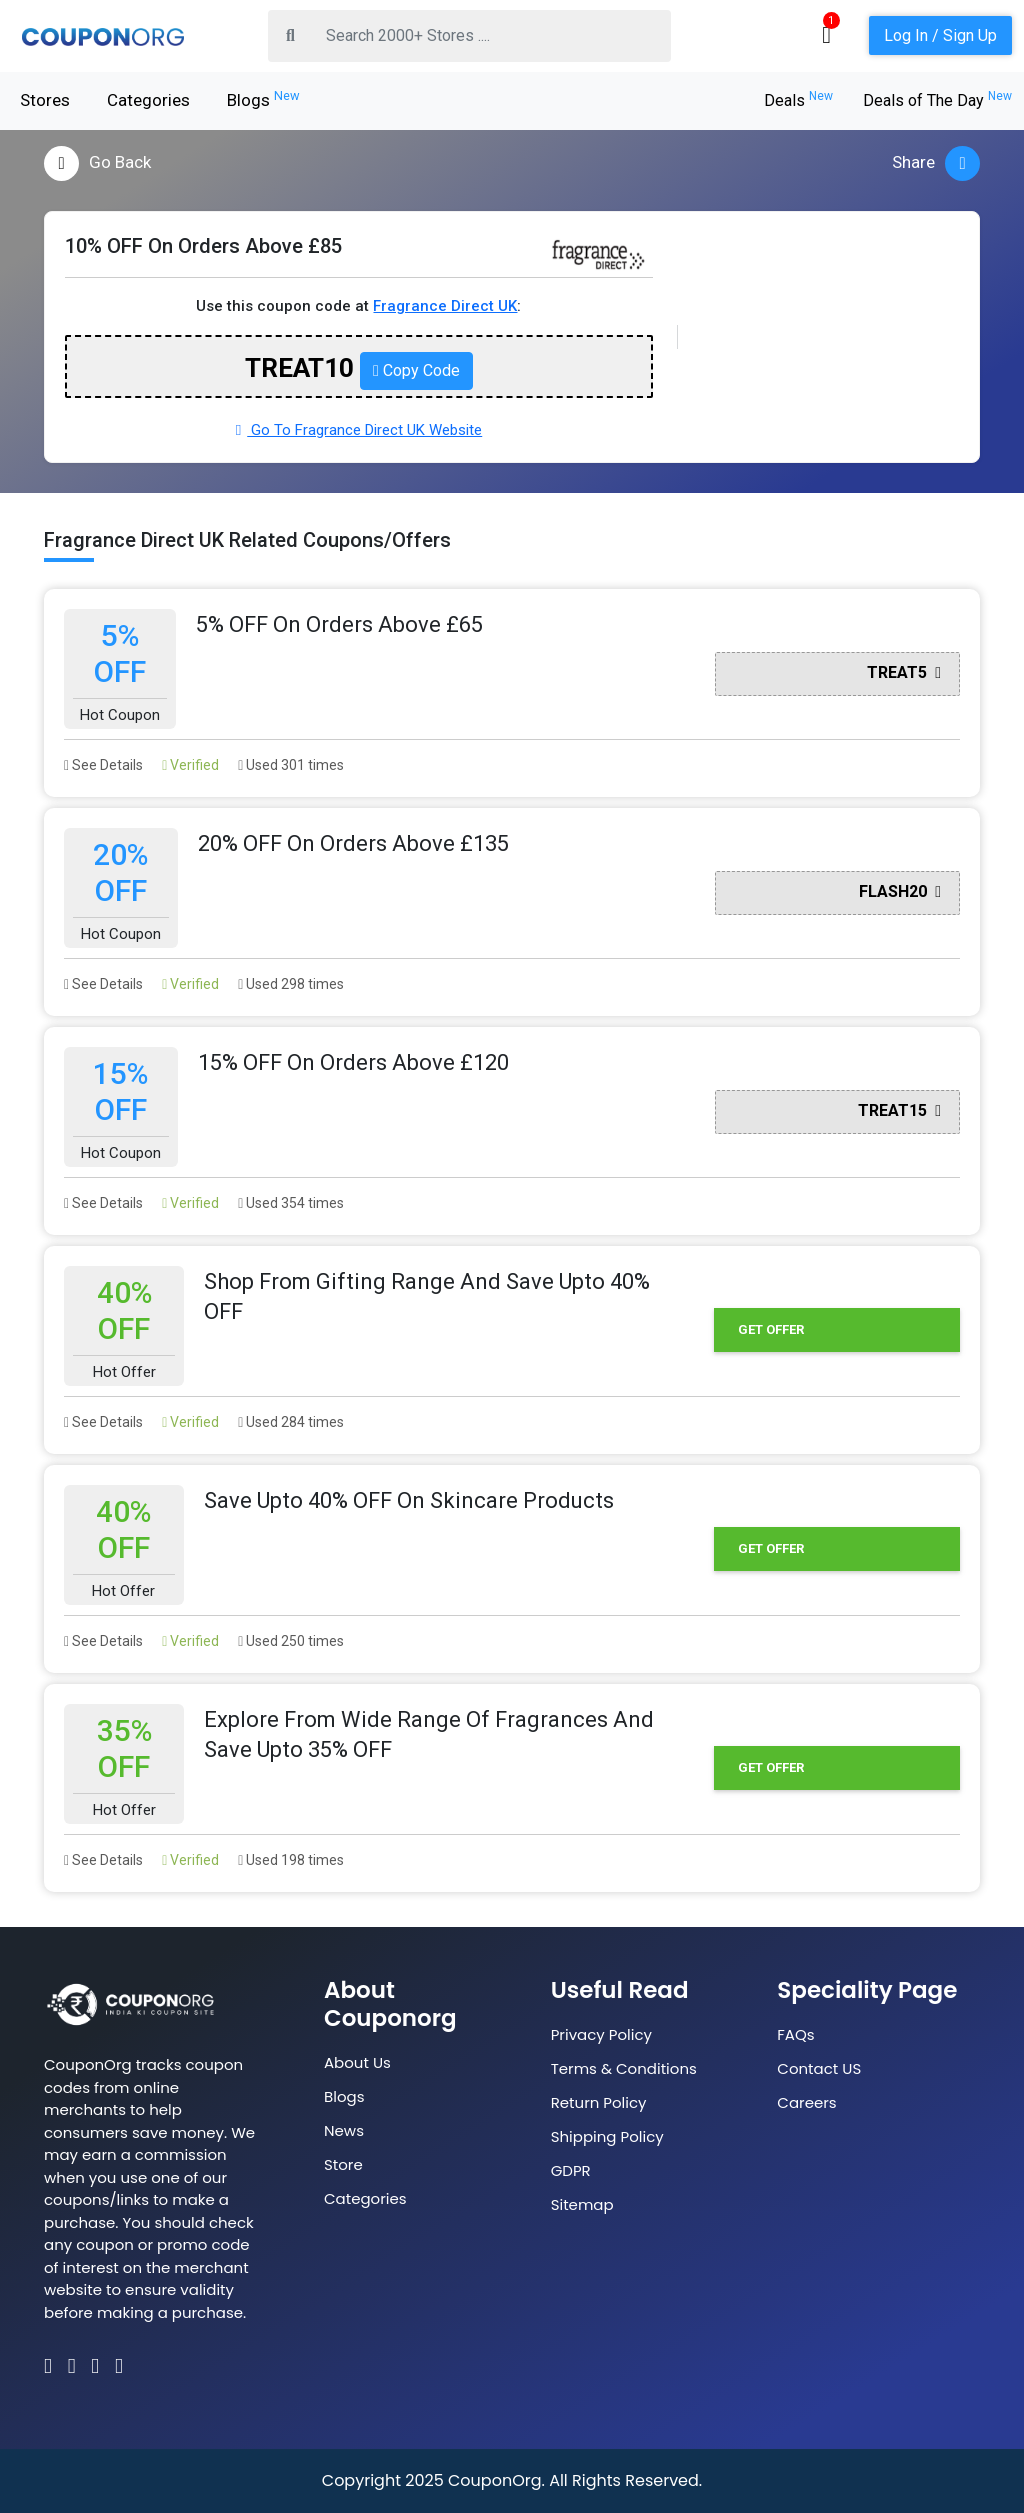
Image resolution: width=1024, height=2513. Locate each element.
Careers (806, 2102)
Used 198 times (291, 1860)
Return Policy (599, 2102)
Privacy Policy (601, 2034)
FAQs (795, 2034)
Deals (798, 100)
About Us (357, 2062)
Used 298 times (291, 984)
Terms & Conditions (624, 2068)
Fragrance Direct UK (445, 306)
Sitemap (582, 2204)
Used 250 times (291, 1641)
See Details (103, 765)
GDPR (571, 2170)
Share (936, 163)
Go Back (97, 163)
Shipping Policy (607, 2136)
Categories (148, 100)
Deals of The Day (937, 100)
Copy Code (416, 370)
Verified (190, 765)
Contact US (819, 2068)
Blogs (263, 99)
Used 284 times (291, 1422)
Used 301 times (291, 765)
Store (343, 2164)
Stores (45, 100)
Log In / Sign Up (940, 35)
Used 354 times (291, 1203)
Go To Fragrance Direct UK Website (359, 430)
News (344, 2130)
